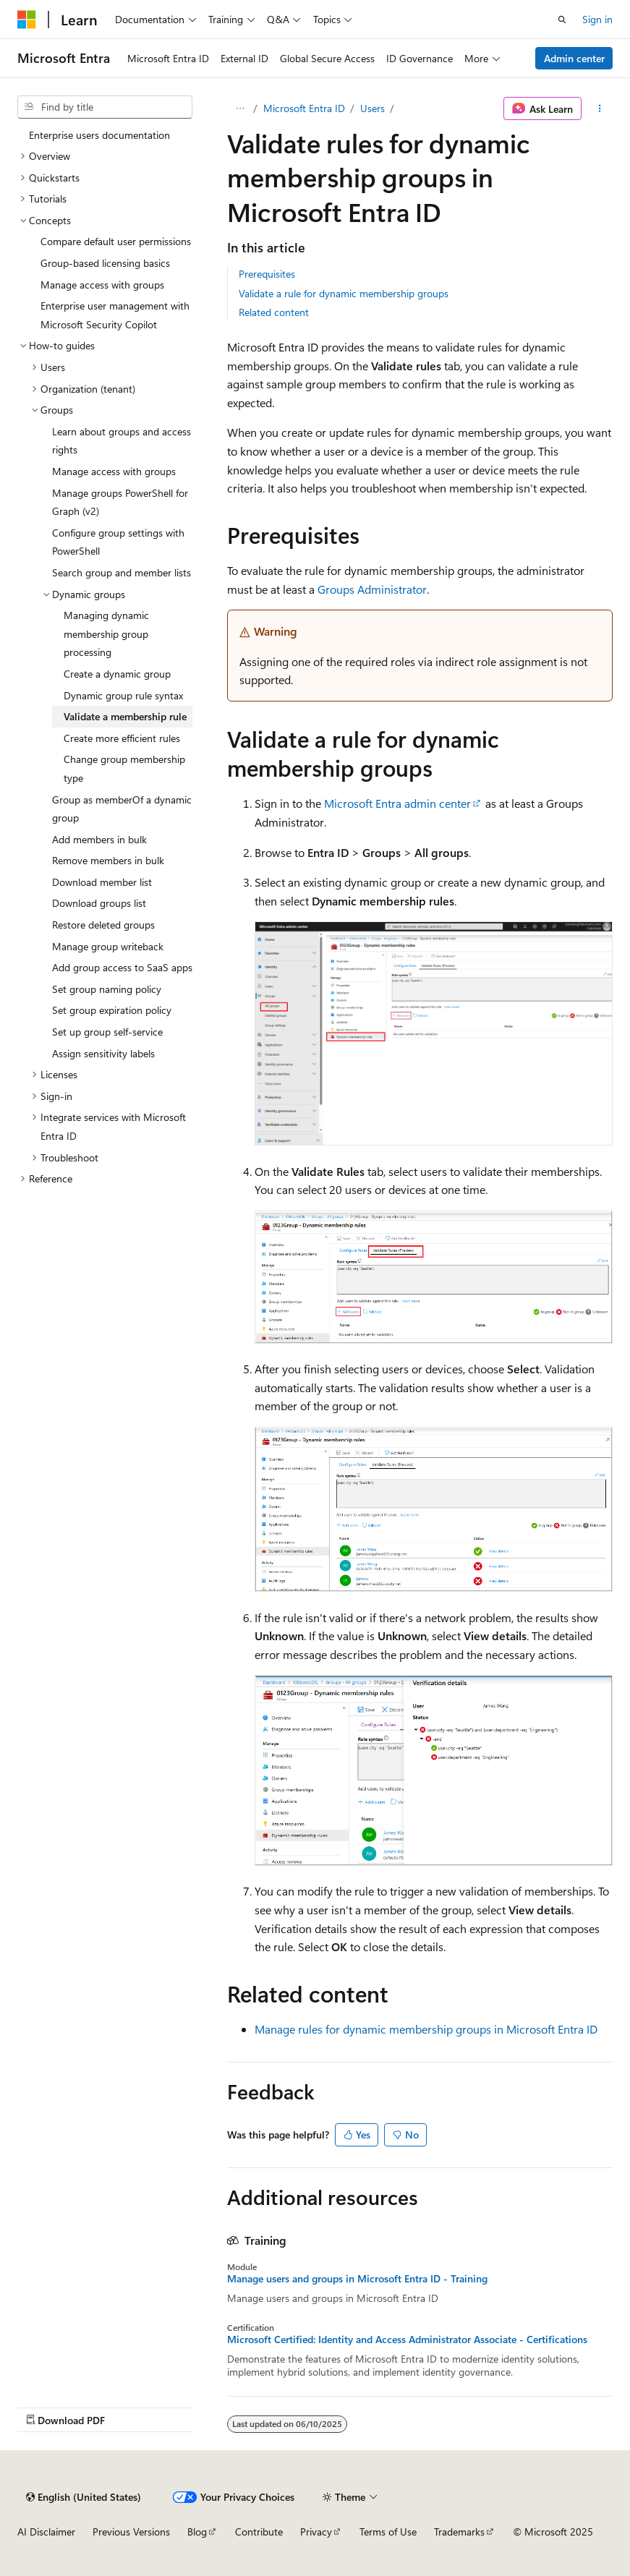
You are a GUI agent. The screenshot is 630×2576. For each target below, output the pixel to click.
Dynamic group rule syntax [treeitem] (123, 695)
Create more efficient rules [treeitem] (122, 738)
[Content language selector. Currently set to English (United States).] (83, 2497)
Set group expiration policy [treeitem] (111, 1010)
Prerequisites (267, 274)
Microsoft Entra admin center (397, 803)
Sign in (597, 19)
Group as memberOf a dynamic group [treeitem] (122, 809)
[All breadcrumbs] (239, 108)
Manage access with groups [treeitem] (102, 284)
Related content (274, 312)
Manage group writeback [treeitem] (107, 946)
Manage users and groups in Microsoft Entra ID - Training (357, 2278)
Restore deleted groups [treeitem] (103, 924)
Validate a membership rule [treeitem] (125, 716)
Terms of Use (388, 2531)
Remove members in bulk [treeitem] (108, 860)
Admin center (574, 58)
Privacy (316, 2531)
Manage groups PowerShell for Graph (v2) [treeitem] (120, 502)
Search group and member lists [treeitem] (121, 572)
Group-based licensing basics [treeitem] (105, 263)
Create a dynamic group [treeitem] (117, 674)
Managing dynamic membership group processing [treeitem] (106, 633)
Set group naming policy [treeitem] (106, 989)
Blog (197, 2531)
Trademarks (459, 2531)
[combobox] (104, 107)
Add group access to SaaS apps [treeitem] (122, 967)
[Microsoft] (26, 19)
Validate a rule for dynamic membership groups (343, 293)
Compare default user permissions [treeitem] (116, 241)
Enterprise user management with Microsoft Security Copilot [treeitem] (115, 315)
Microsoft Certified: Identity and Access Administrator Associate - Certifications (407, 2339)
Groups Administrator (372, 589)
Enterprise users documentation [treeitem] (99, 135)
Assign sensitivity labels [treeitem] (103, 1053)
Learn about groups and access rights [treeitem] (121, 441)
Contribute (259, 2531)
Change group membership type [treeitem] (124, 768)
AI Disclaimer (46, 2531)
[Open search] (562, 20)
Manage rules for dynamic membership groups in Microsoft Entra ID (426, 2029)
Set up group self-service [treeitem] (107, 1031)
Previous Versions (131, 2531)
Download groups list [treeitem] (99, 903)
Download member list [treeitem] (102, 882)
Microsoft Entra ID (304, 108)
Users (372, 108)
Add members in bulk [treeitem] (99, 839)
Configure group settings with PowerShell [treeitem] (118, 542)
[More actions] (600, 108)
